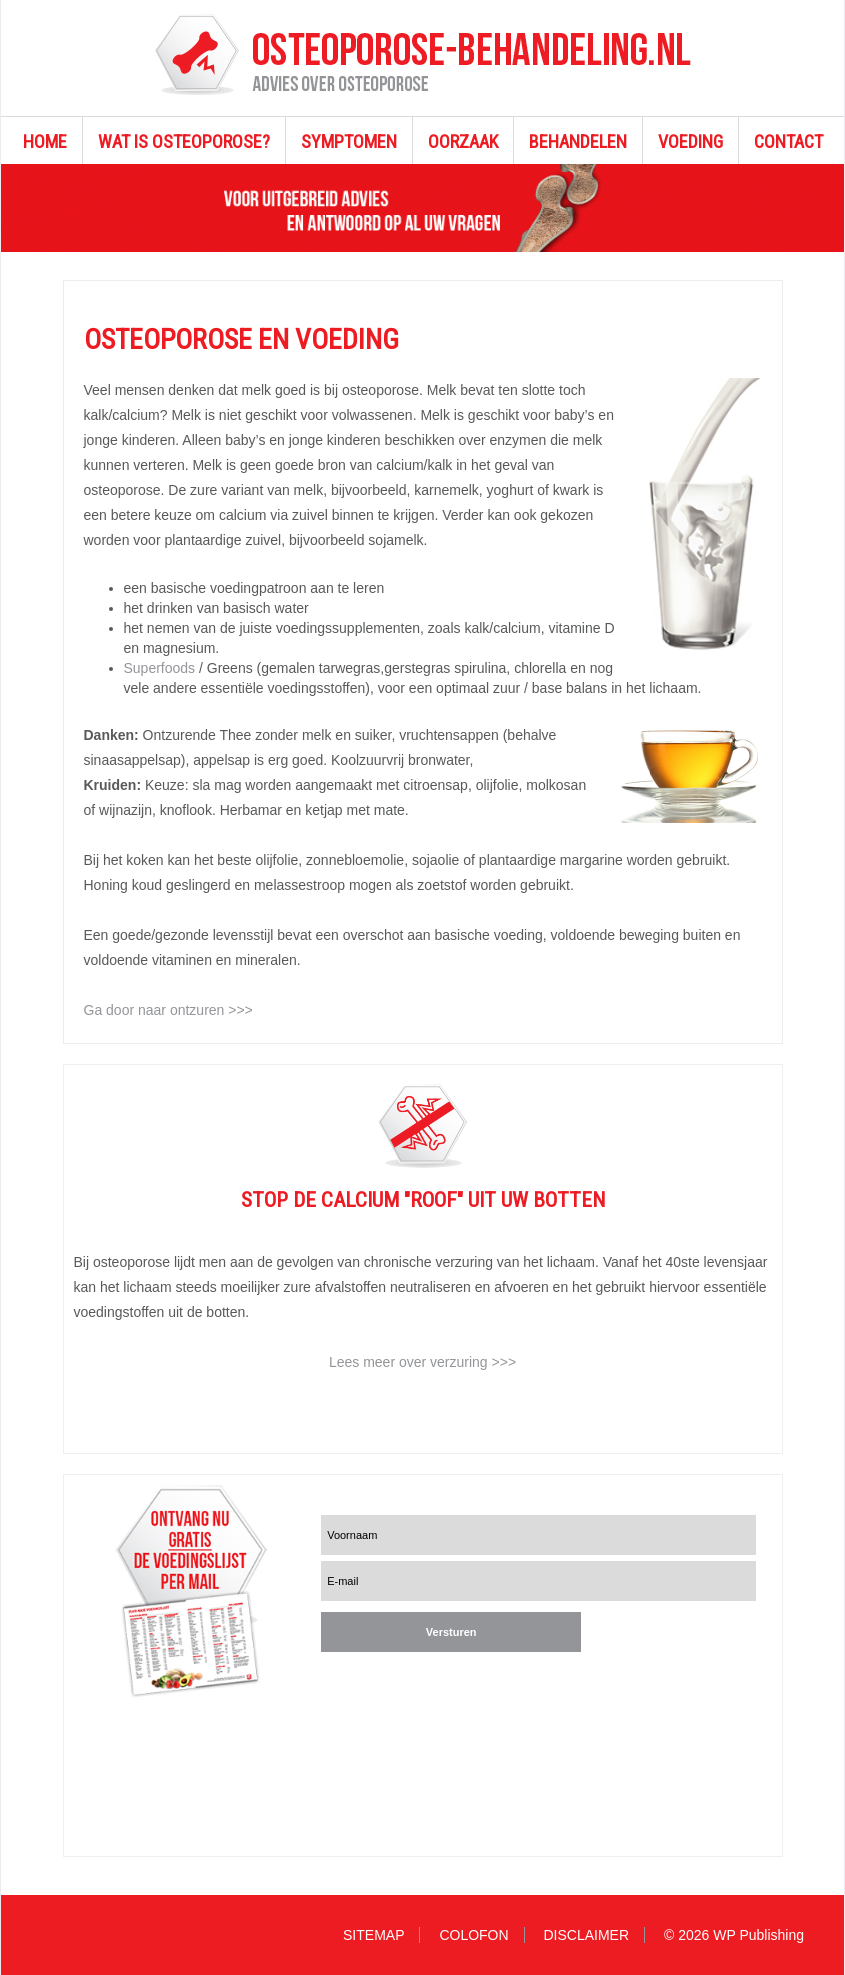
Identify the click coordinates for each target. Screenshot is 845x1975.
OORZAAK (463, 141)
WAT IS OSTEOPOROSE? (184, 141)
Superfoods (162, 668)
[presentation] (442, 1689)
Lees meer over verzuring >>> (422, 1362)
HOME (45, 141)
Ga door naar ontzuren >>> (168, 1010)
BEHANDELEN (578, 141)
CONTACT (788, 141)
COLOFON (473, 1935)
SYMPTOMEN (349, 141)
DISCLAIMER (587, 1935)
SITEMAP (373, 1935)
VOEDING (690, 141)
